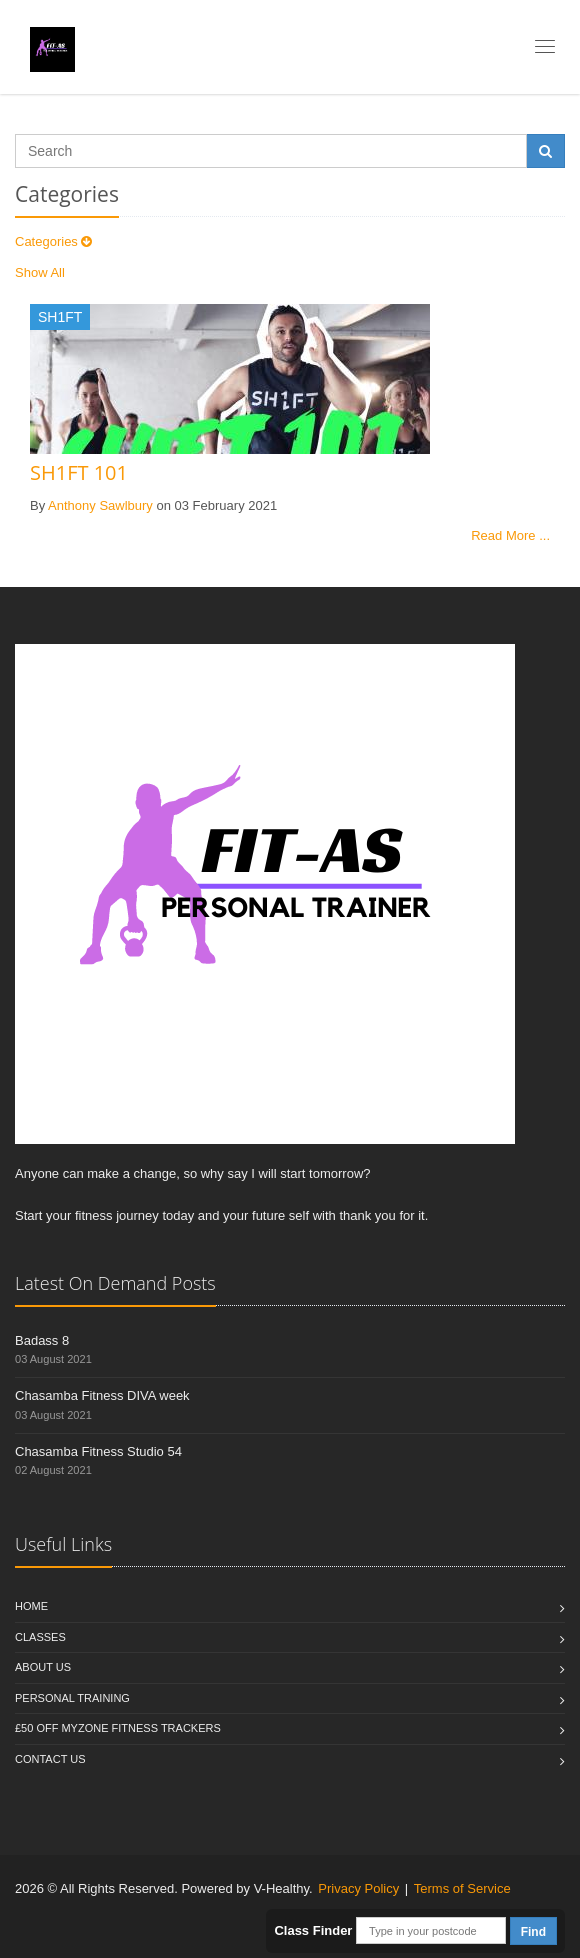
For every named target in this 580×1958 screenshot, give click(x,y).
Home (31, 1606)
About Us (43, 1667)
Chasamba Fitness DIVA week (102, 1395)
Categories (53, 241)
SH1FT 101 (79, 472)
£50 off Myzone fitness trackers (118, 1728)
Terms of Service (462, 1888)
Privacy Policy (358, 1888)
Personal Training (72, 1698)
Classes (40, 1637)
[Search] (271, 151)
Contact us (50, 1759)
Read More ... (510, 535)
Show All (40, 272)
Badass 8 (42, 1340)
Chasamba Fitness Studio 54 (98, 1451)
